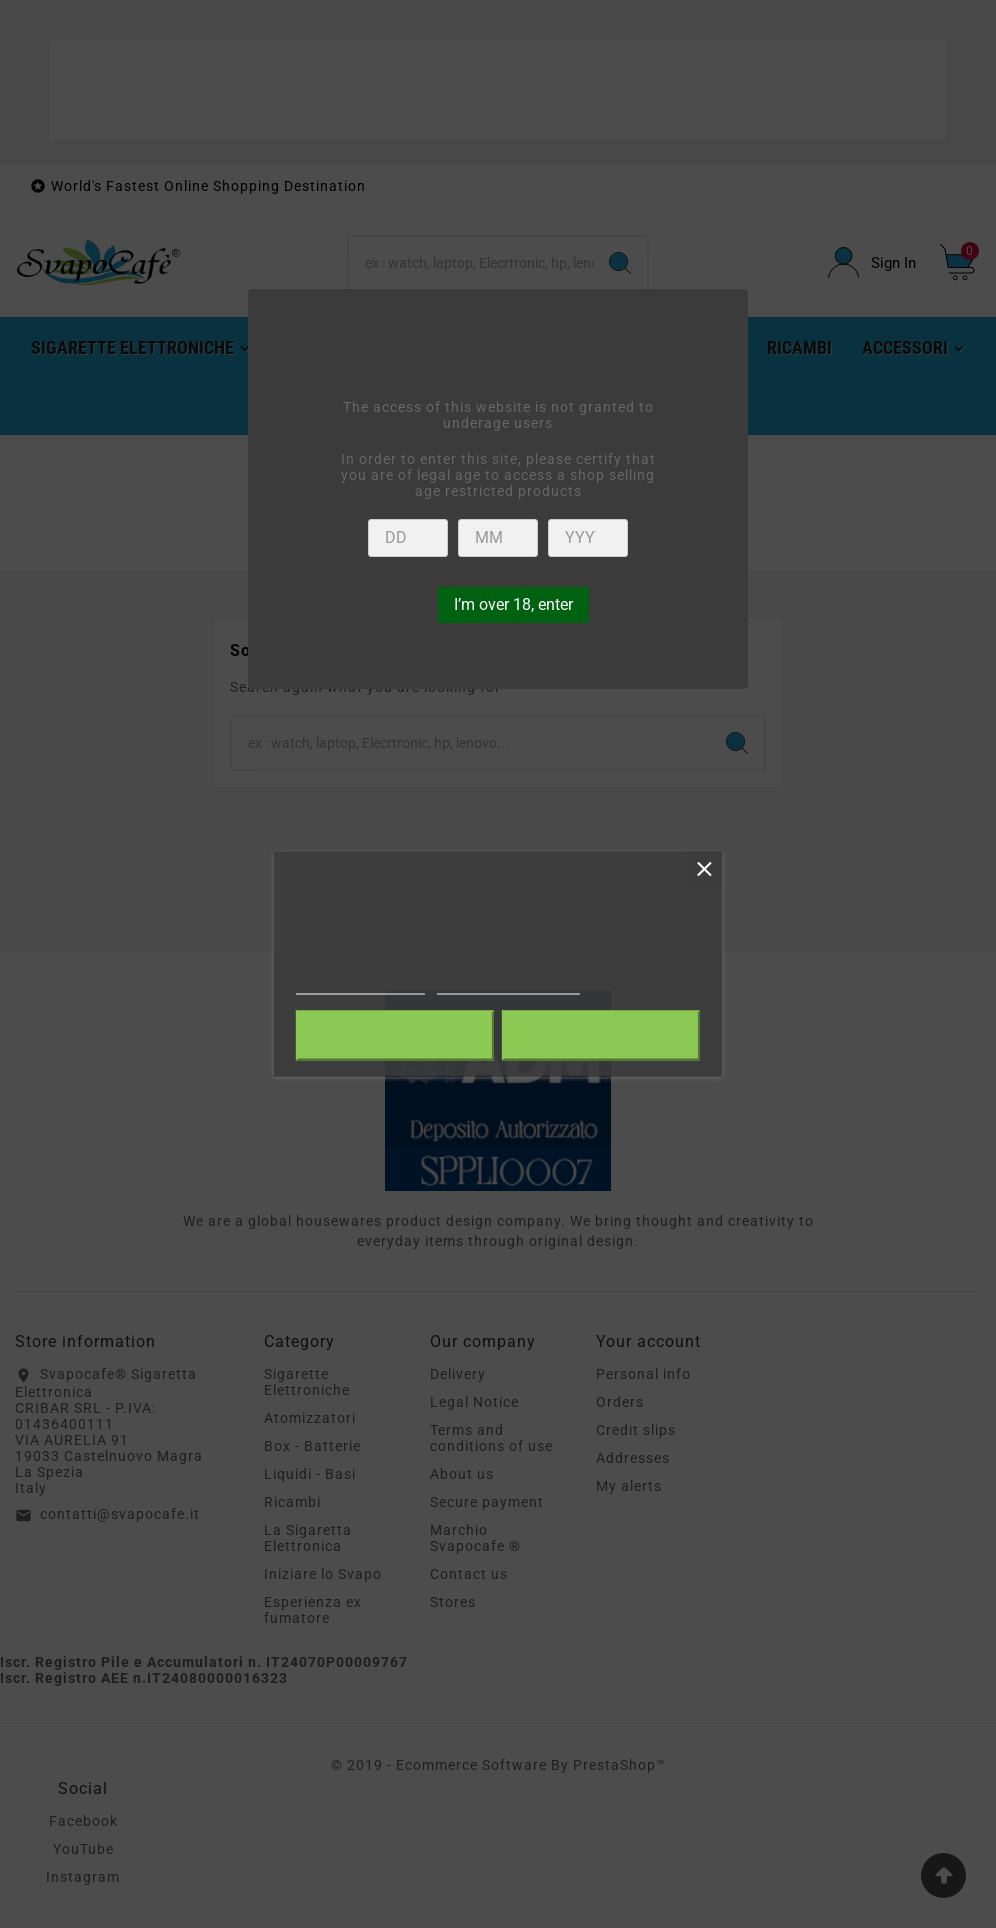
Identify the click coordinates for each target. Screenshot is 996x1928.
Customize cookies (508, 985)
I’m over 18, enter (513, 604)
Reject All (395, 1036)
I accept (601, 1036)
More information (360, 985)
